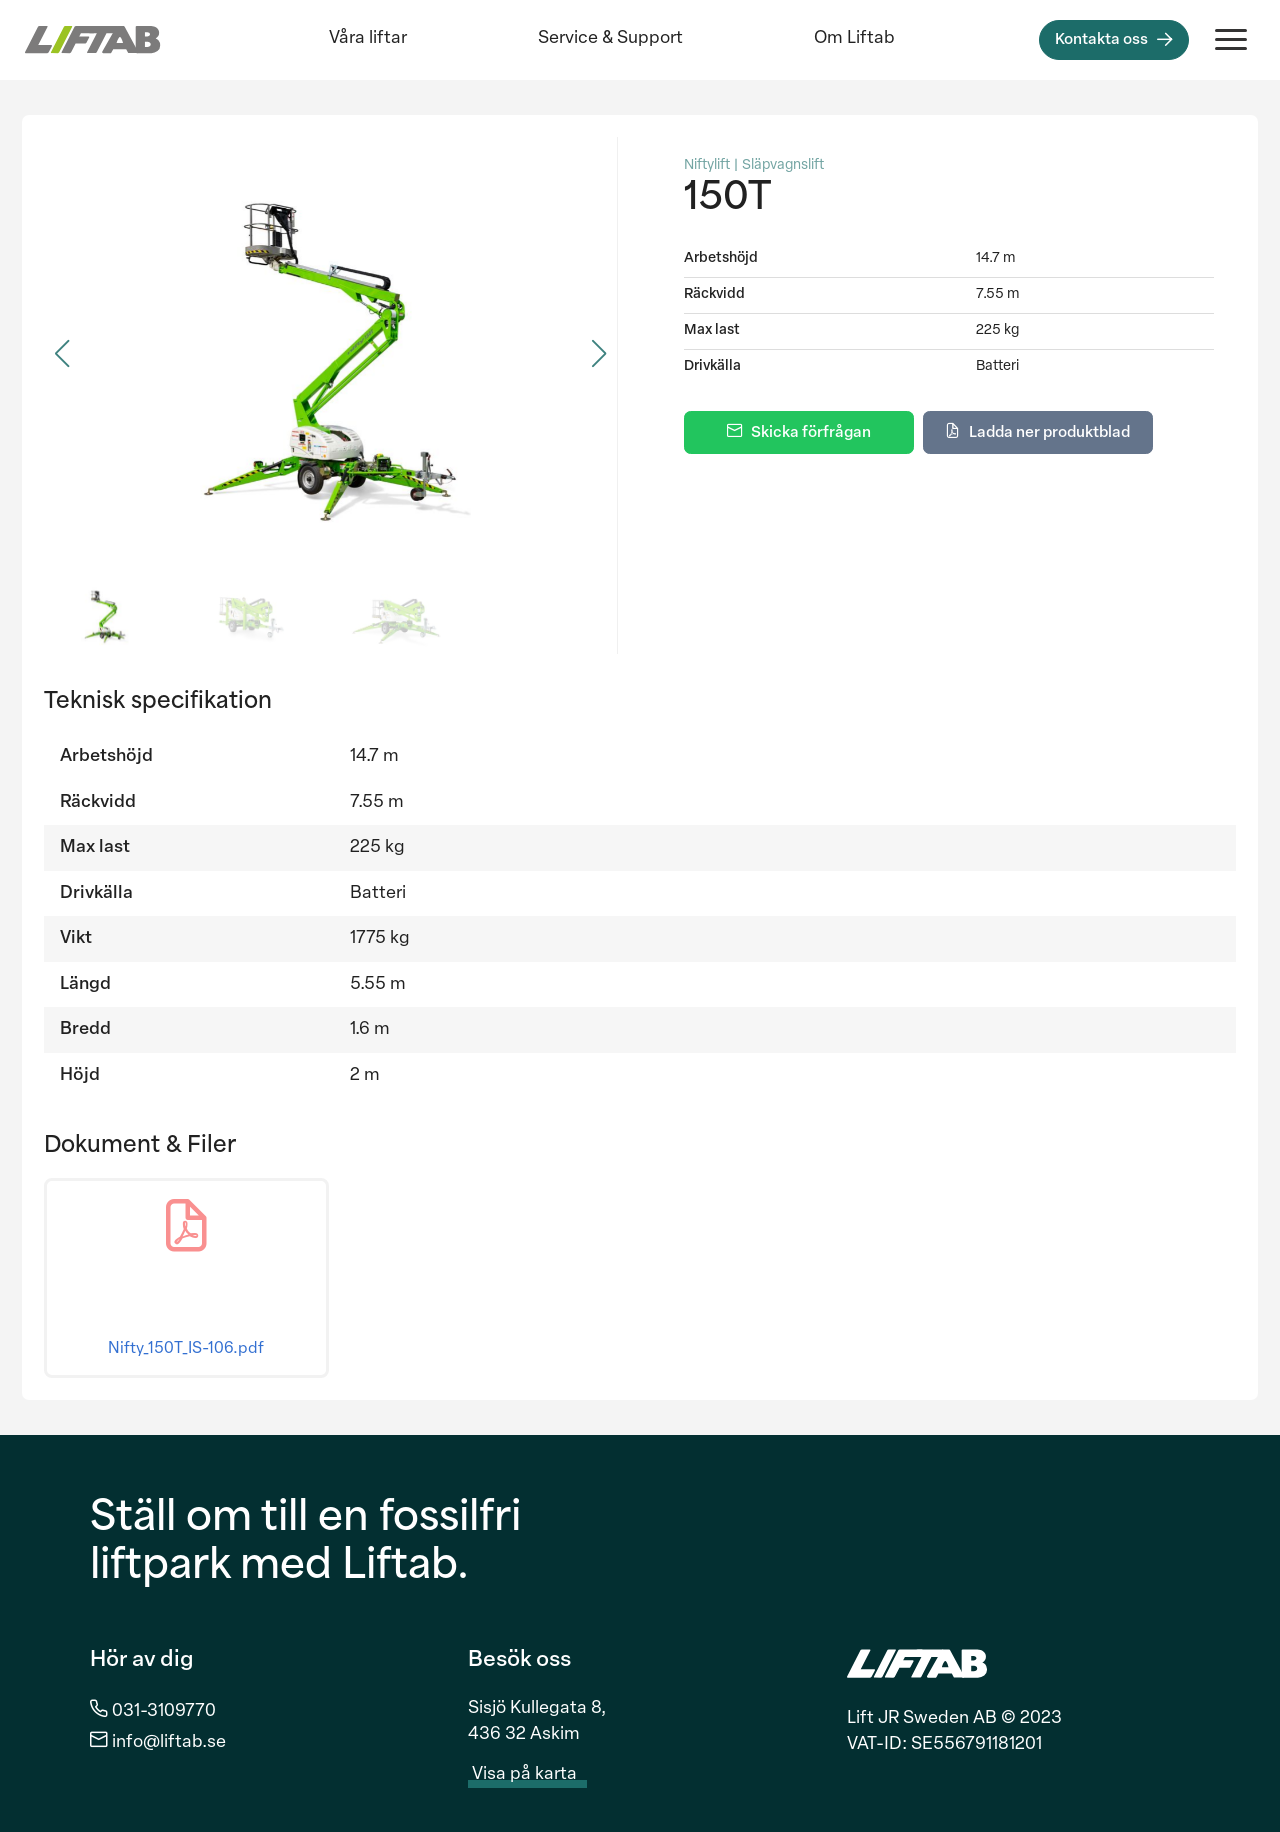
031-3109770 (164, 1711)
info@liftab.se (169, 1742)
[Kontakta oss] (1113, 40)
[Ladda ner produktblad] (1038, 432)
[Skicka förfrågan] (799, 432)
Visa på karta (536, 1775)
